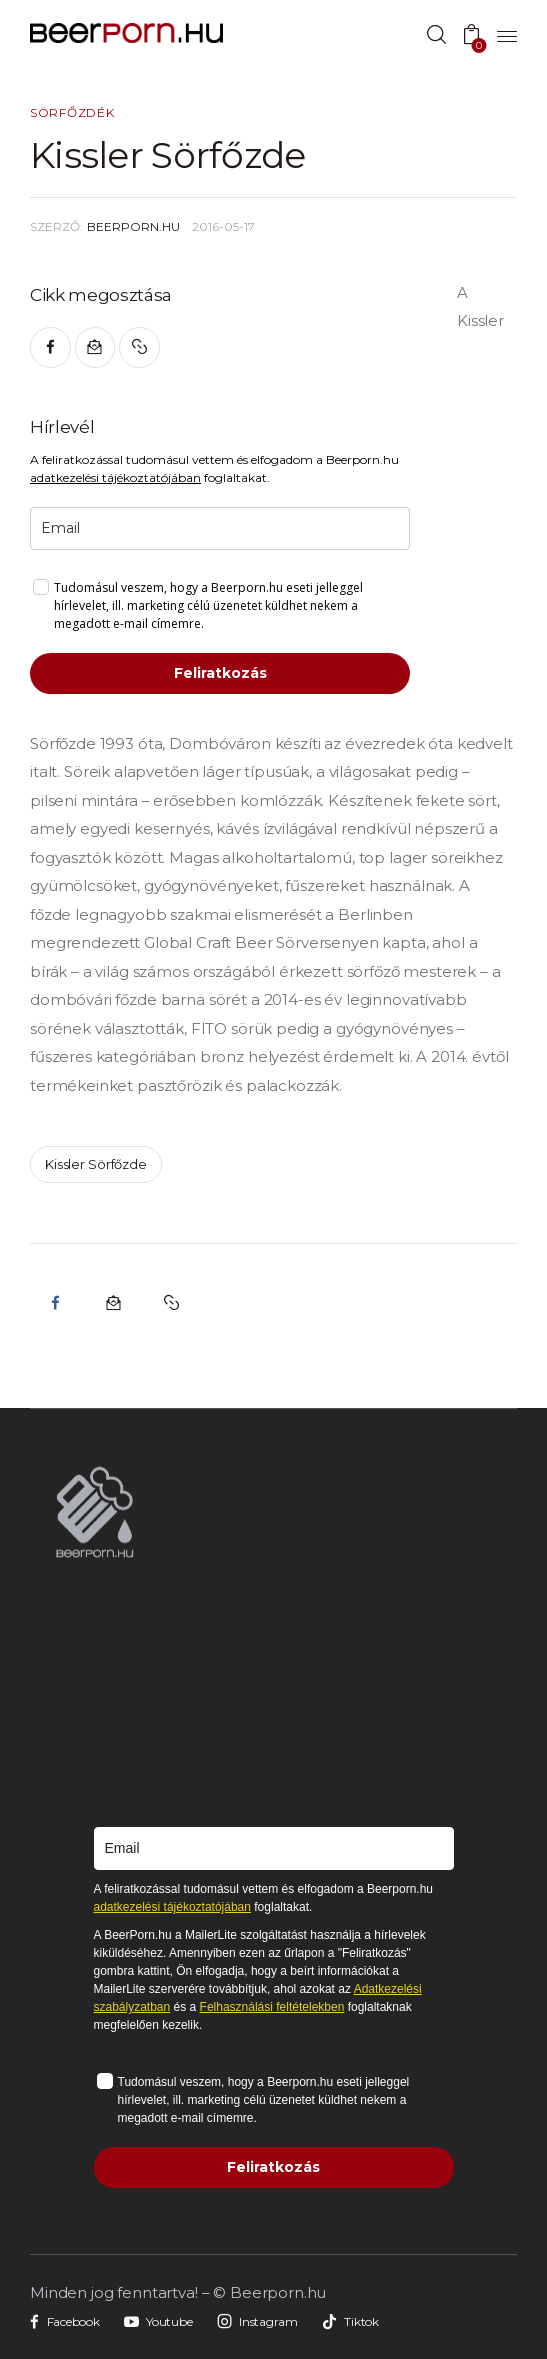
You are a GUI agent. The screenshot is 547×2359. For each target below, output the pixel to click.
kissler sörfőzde (96, 1164)
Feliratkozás (220, 673)
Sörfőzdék (72, 113)
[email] (220, 528)
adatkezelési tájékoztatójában (115, 477)
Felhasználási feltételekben (272, 2007)
